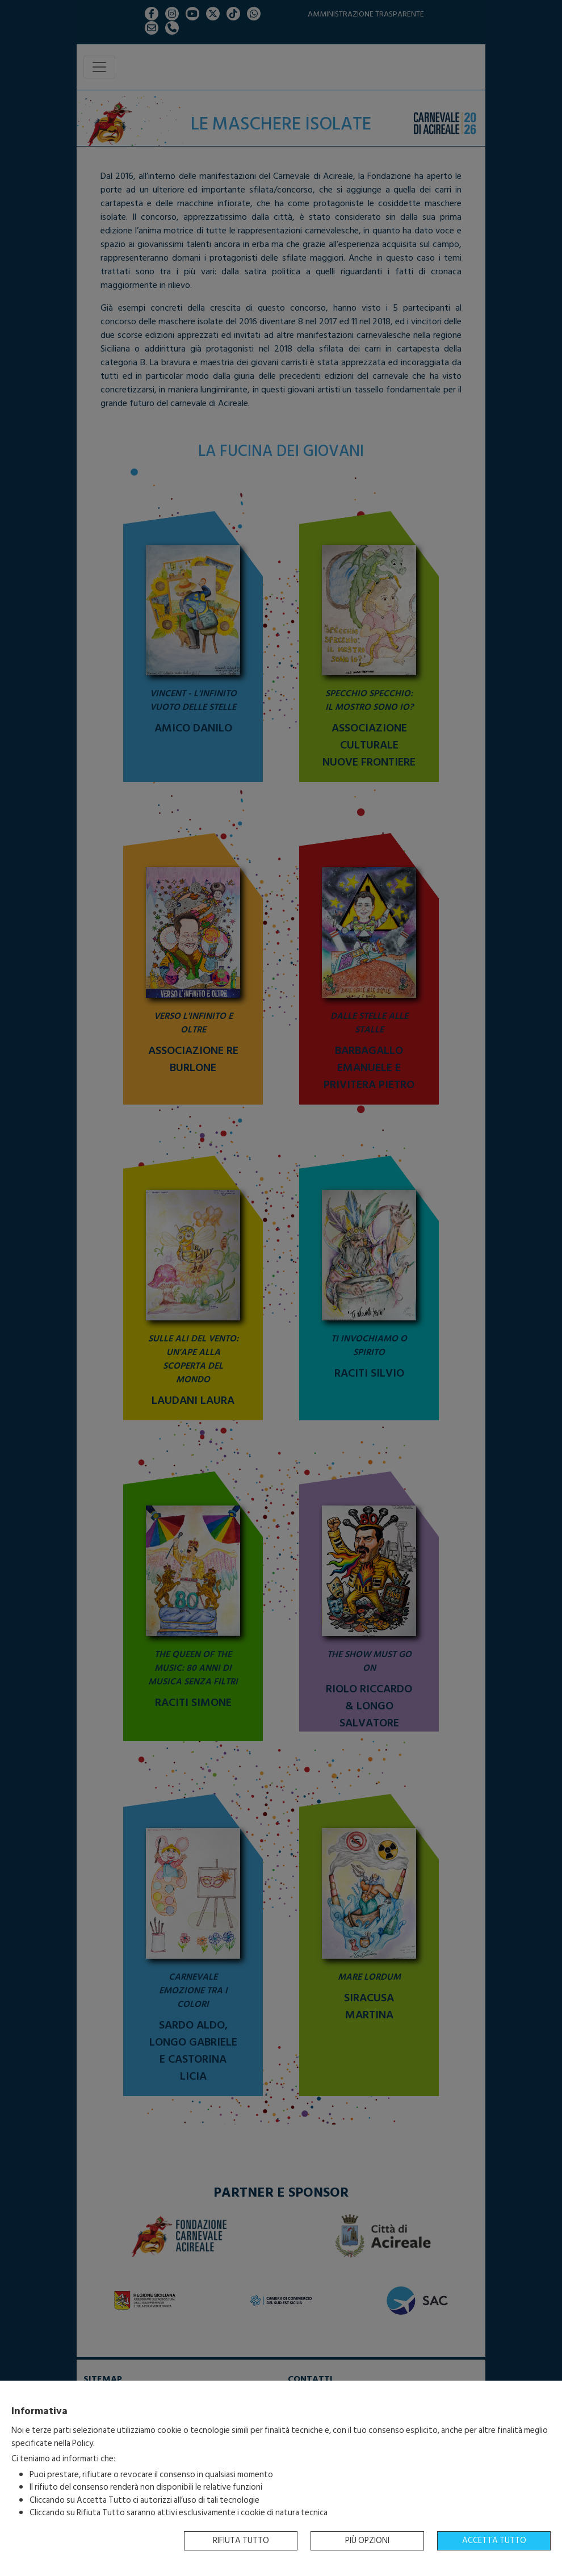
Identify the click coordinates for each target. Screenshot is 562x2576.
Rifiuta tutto (241, 2540)
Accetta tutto (494, 2540)
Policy (82, 2443)
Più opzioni (367, 2540)
